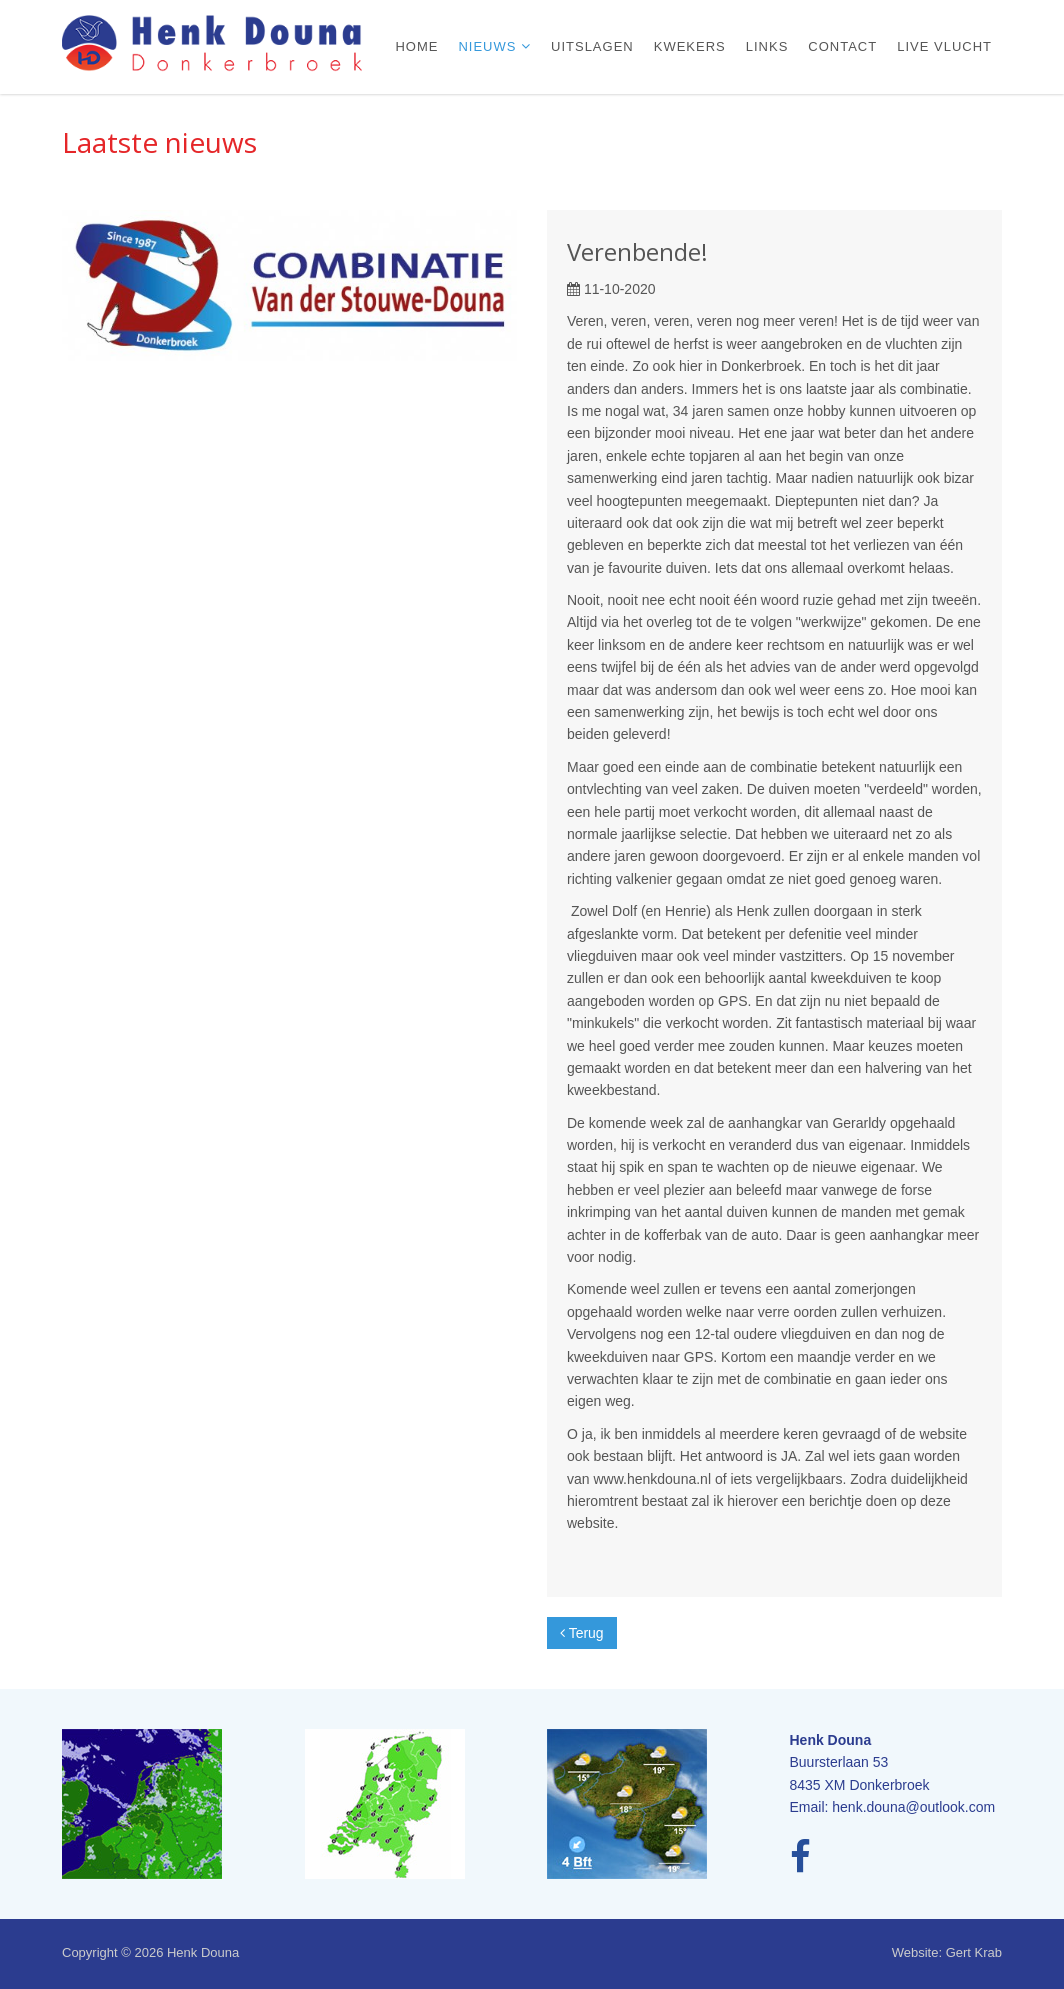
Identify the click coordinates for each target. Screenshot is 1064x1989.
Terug (582, 1633)
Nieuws (489, 46)
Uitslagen (592, 46)
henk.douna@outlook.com (913, 1807)
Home (416, 46)
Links (767, 46)
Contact (842, 46)
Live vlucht (944, 46)
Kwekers (690, 46)
